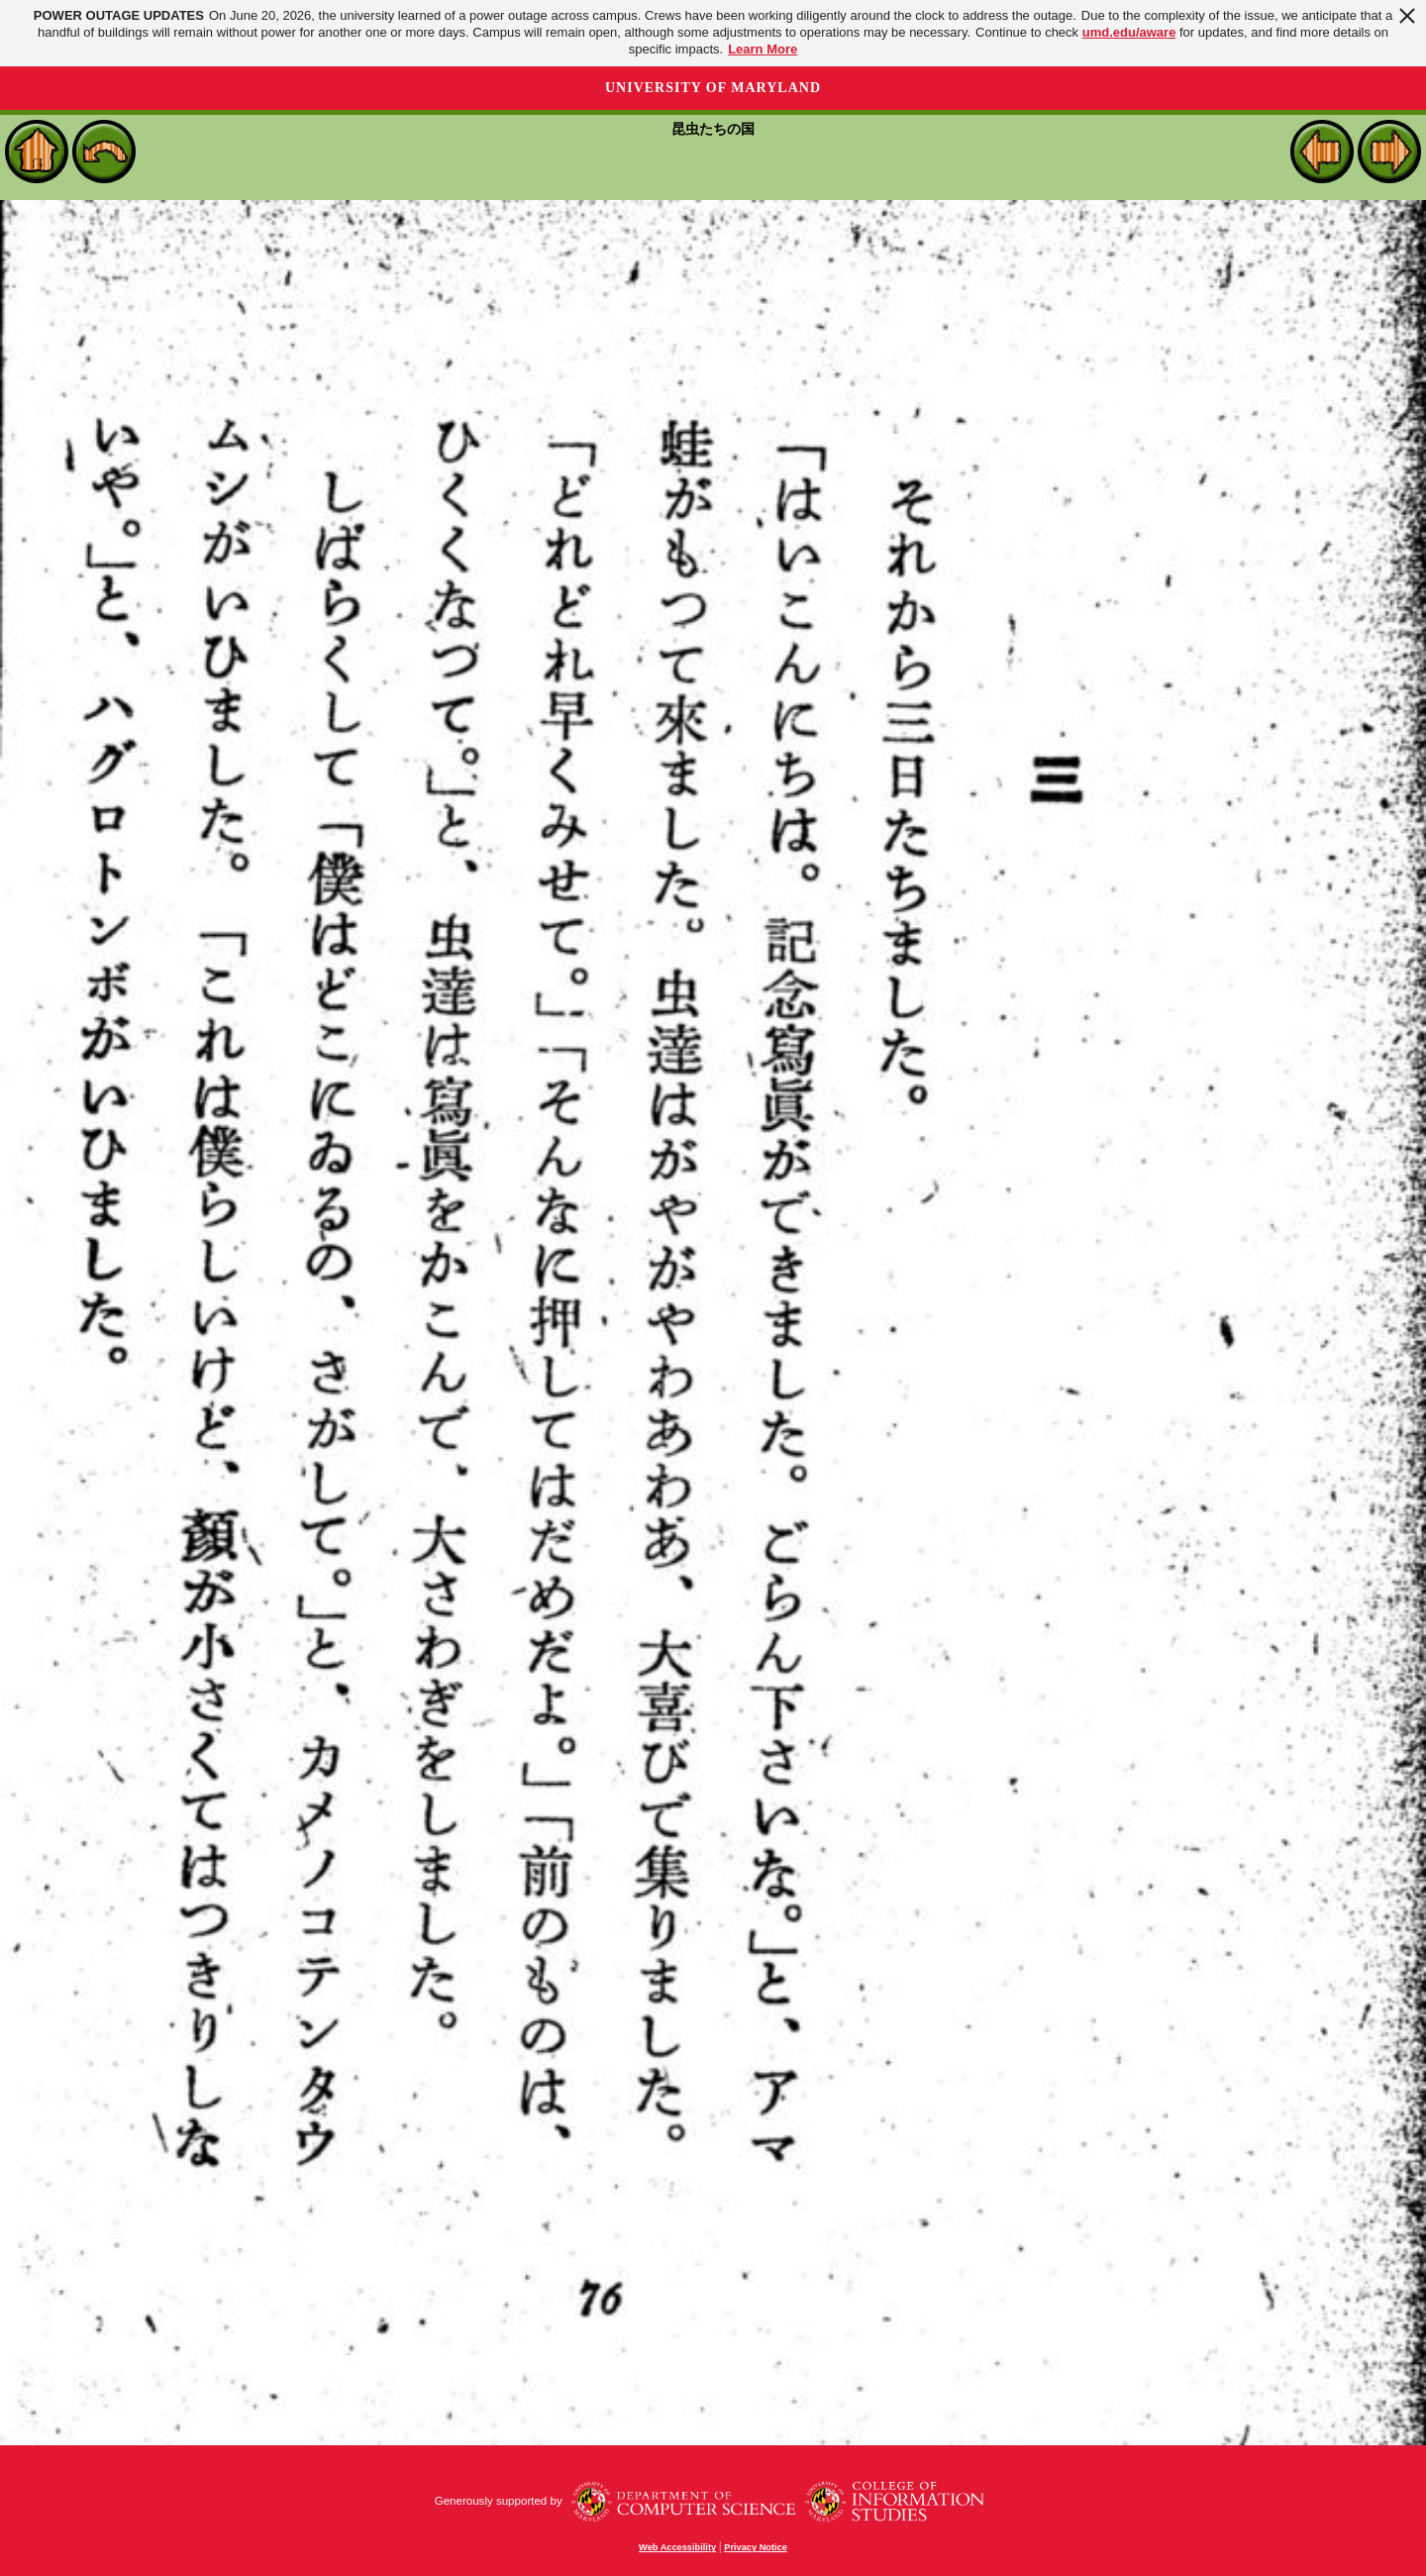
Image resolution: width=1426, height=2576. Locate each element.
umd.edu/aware (1129, 32)
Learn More (762, 49)
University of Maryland (713, 87)
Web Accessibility (677, 2547)
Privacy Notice (755, 2547)
